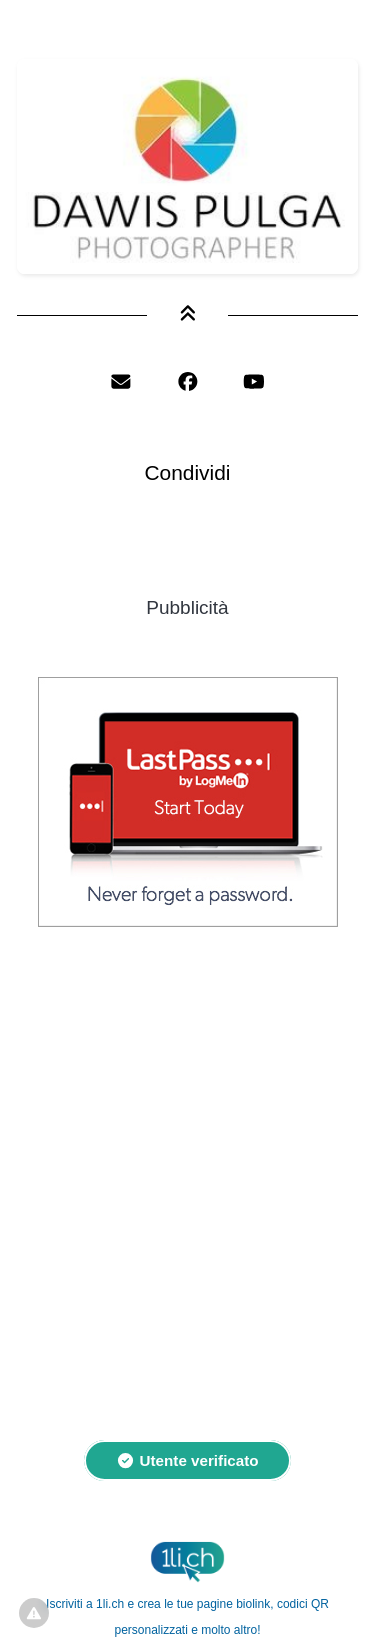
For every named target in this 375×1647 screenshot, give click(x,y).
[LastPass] (188, 920)
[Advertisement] (187, 1172)
